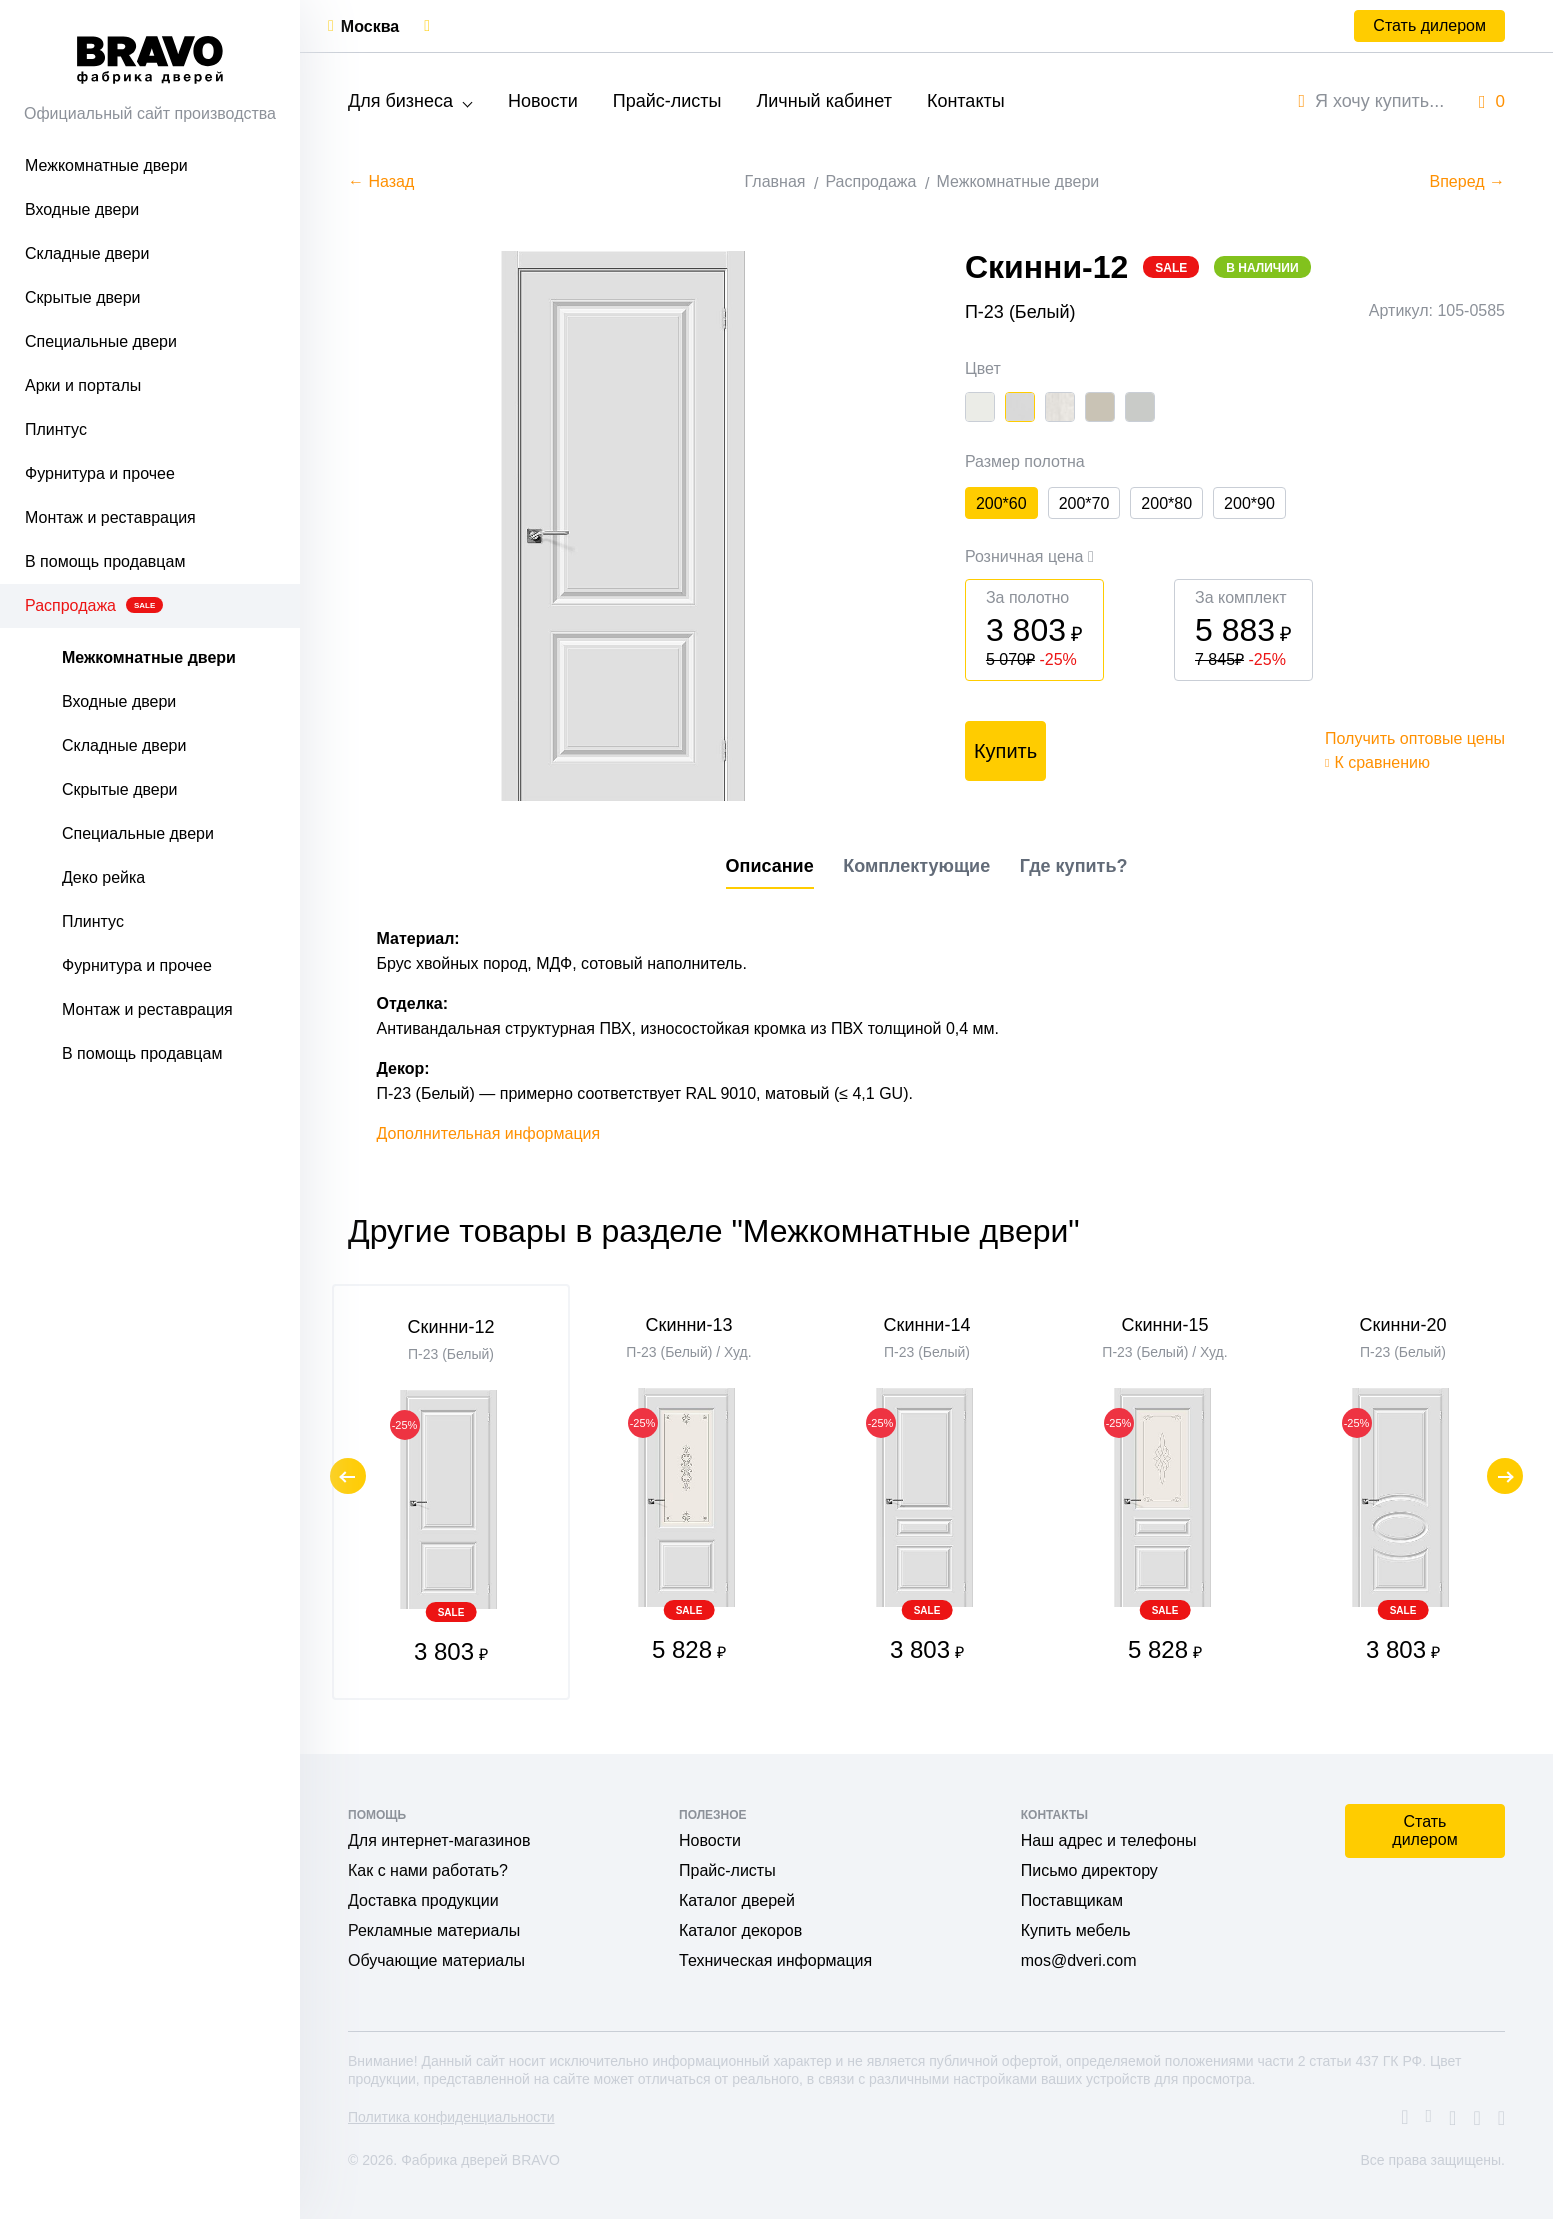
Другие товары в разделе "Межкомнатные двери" (714, 1231)
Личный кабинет (823, 101)
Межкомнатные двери (106, 165)
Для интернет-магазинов (439, 1840)
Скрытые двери (83, 297)
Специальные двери (101, 341)
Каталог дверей (737, 1900)
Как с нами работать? (428, 1870)
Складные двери (87, 253)
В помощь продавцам (105, 561)
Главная (775, 181)
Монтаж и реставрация (110, 517)
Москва (370, 26)
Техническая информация (775, 1960)
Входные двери (82, 209)
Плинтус (56, 429)
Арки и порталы (83, 385)
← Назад (381, 181)
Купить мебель (1076, 1930)
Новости (543, 101)
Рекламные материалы (434, 1930)
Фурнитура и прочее (100, 473)
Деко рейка (103, 877)
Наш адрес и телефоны (1109, 1840)
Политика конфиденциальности (451, 2117)
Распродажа (94, 605)
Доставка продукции (423, 1900)
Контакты (966, 101)
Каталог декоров (740, 1930)
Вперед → (1467, 181)
